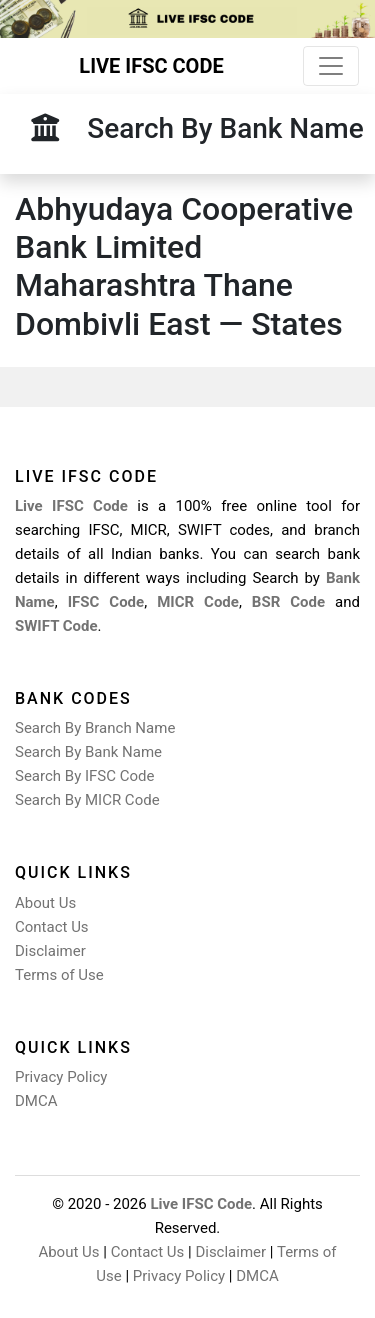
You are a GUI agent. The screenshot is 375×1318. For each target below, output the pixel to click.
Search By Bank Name (88, 752)
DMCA (36, 1101)
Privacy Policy (61, 1077)
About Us (45, 903)
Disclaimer (50, 951)
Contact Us (52, 927)
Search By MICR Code (87, 800)
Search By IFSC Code (84, 776)
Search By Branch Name (95, 728)
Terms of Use (59, 975)
